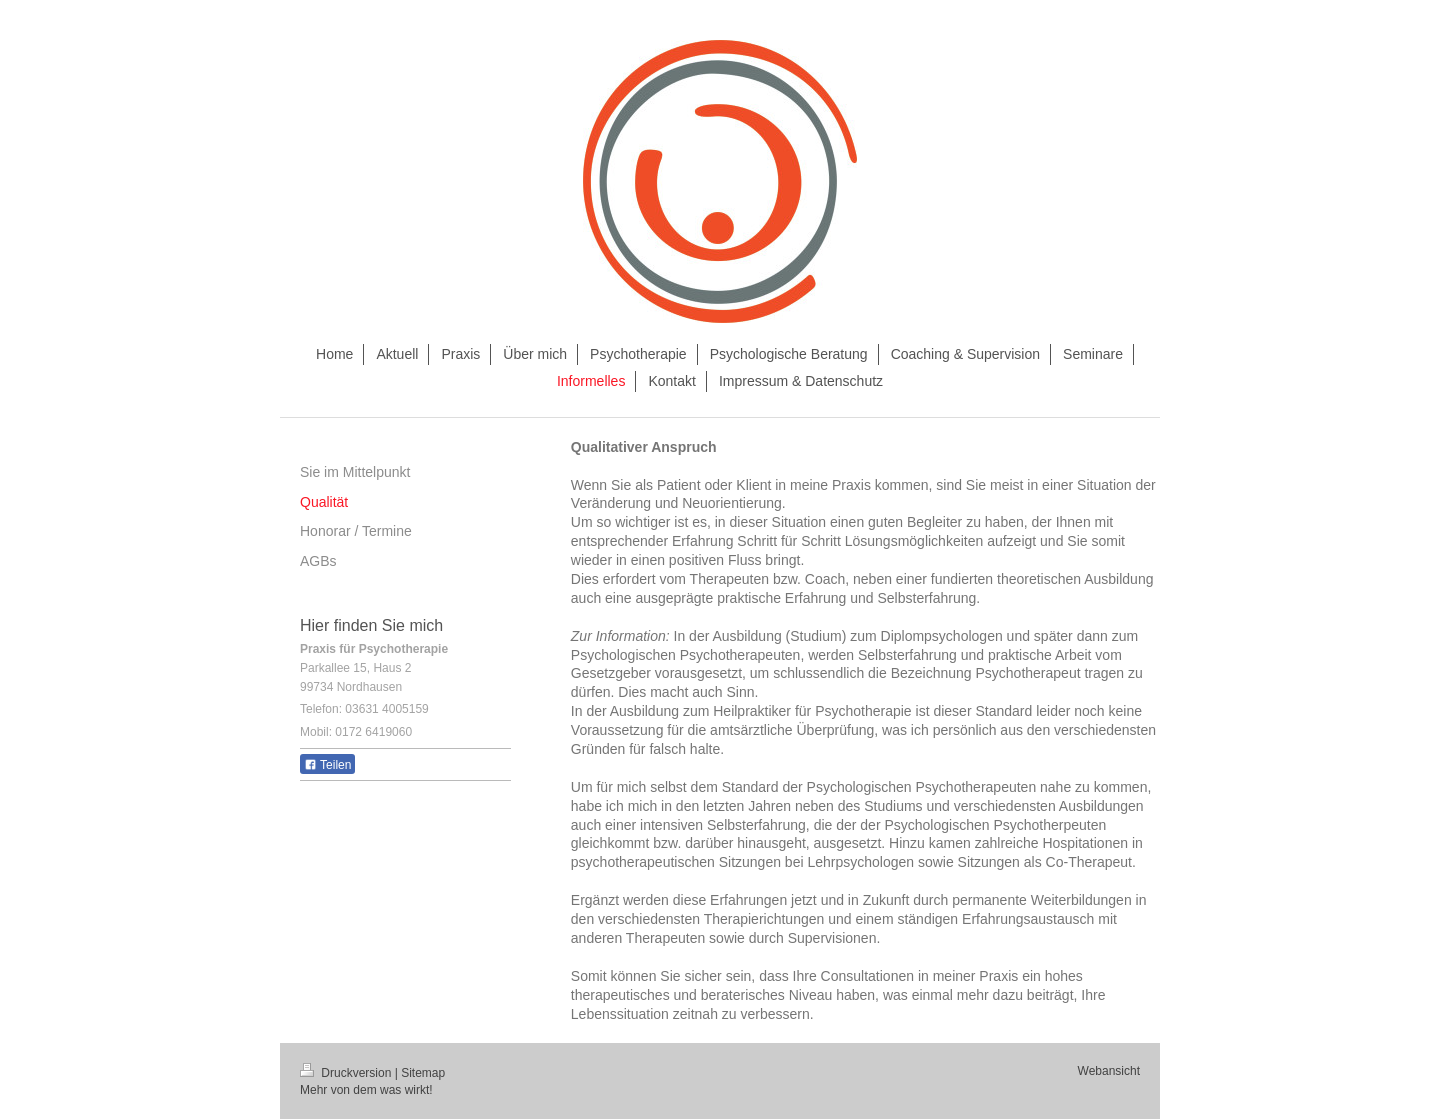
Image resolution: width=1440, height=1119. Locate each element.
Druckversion (347, 1073)
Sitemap (423, 1073)
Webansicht (1109, 1071)
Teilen (327, 765)
